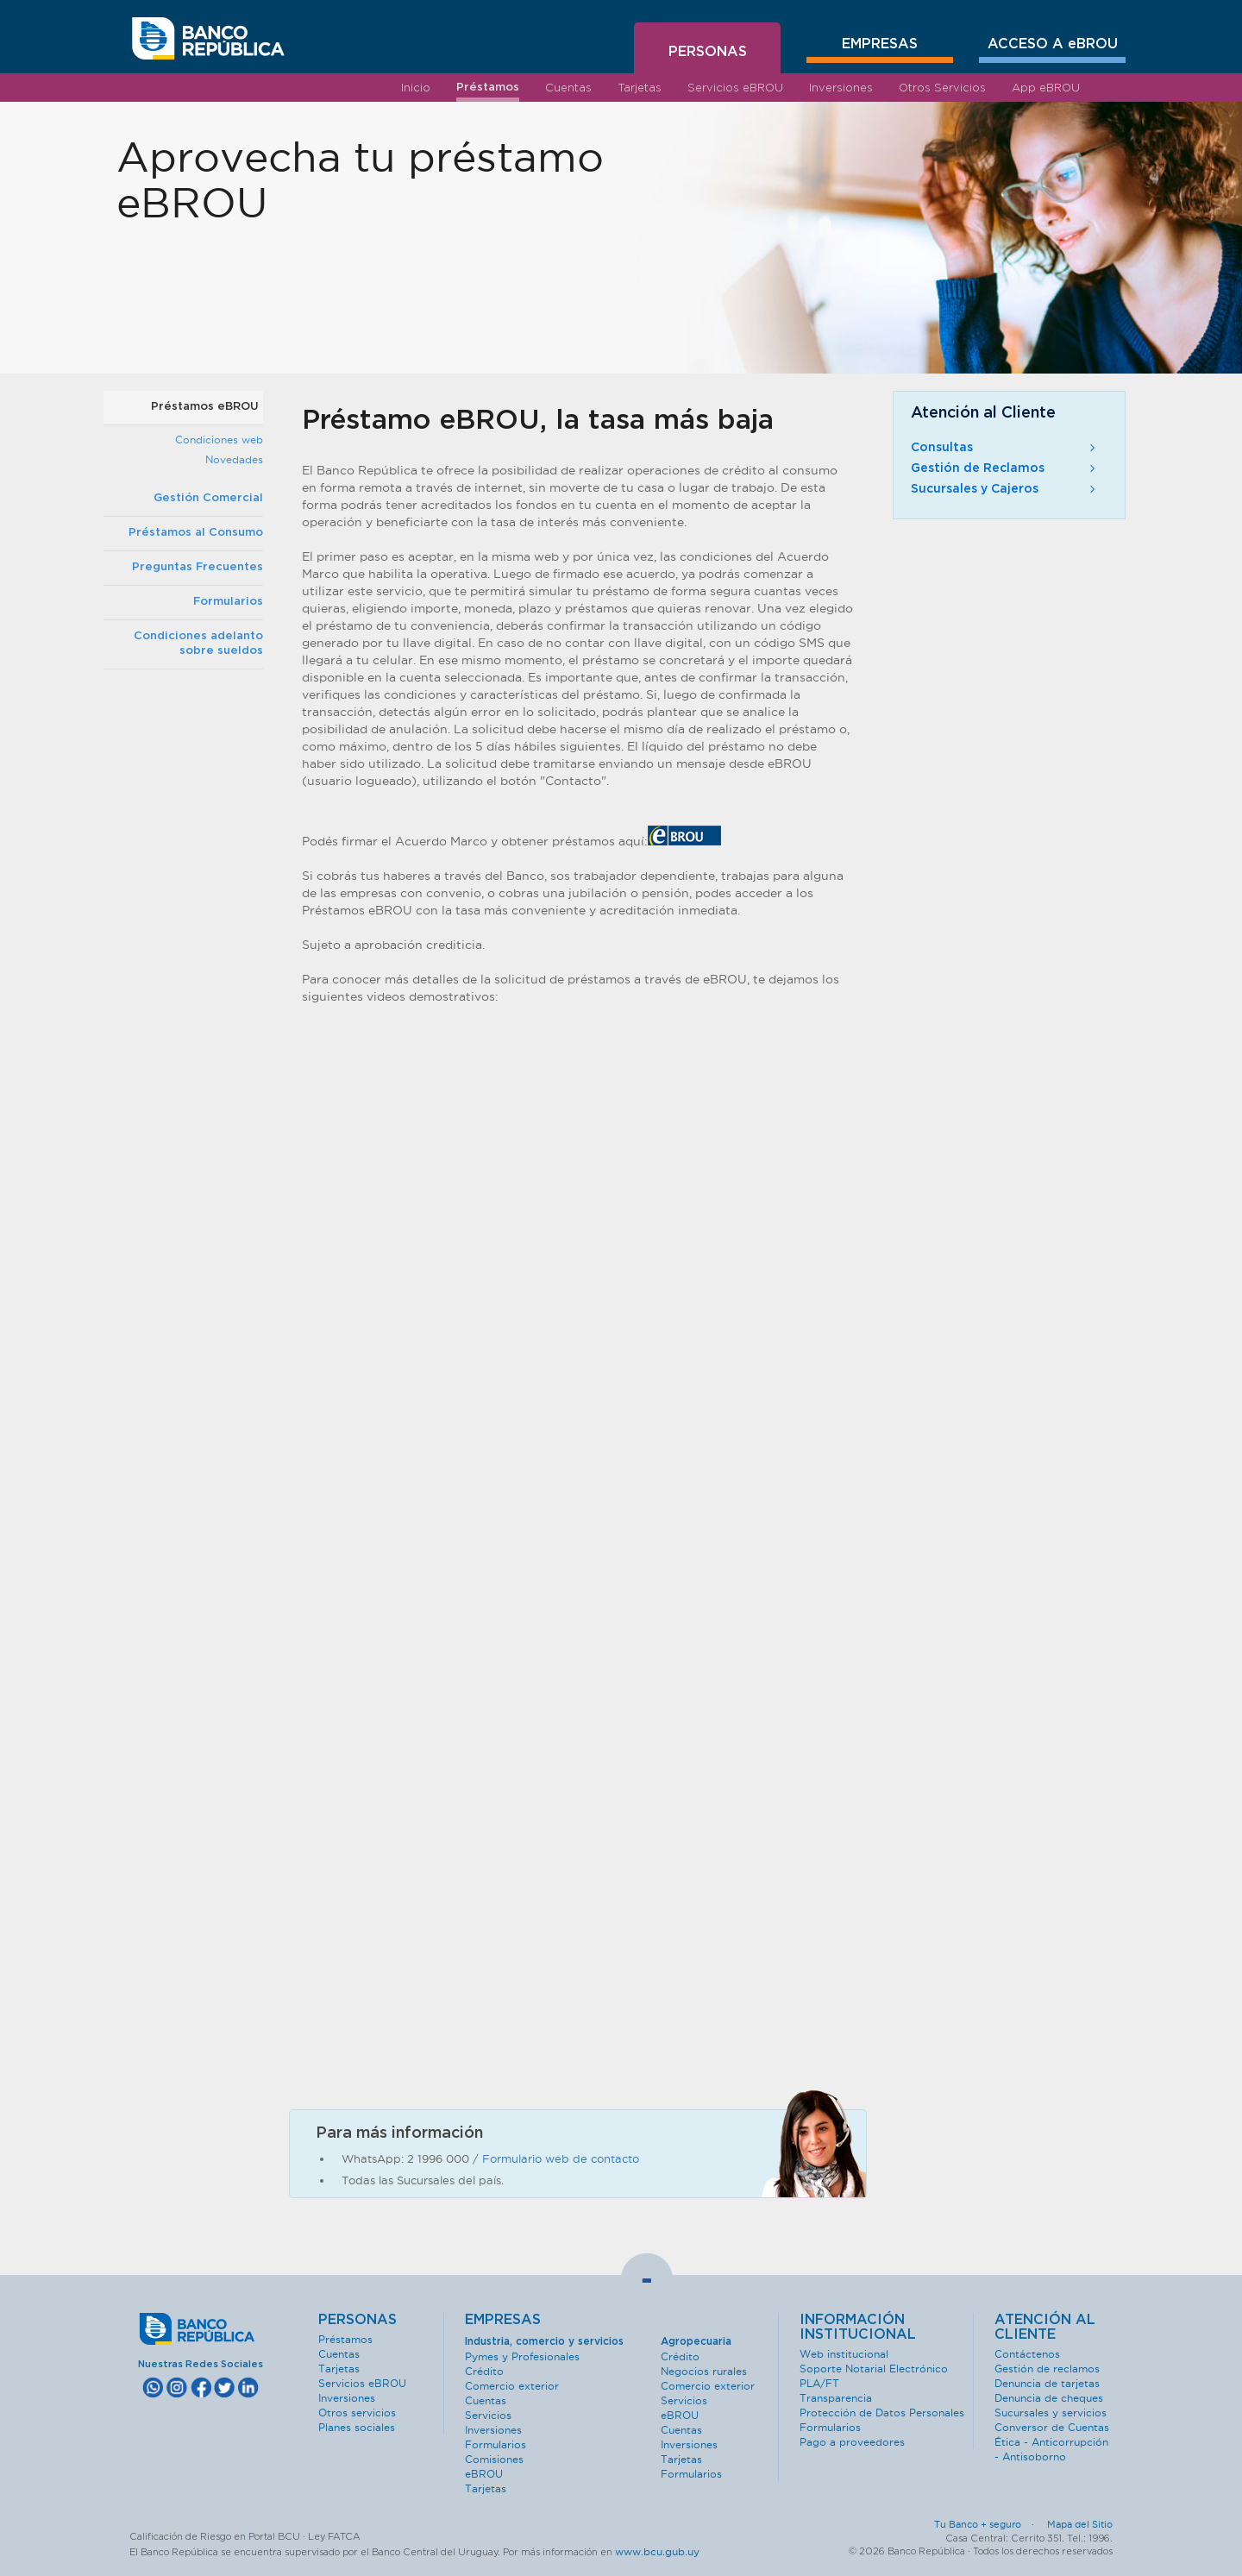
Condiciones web (219, 439)
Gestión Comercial (208, 498)
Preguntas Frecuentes (197, 567)
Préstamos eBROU (205, 406)
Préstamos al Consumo (196, 532)
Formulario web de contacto (560, 2158)
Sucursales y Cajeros (1005, 489)
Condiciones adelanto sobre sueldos (198, 644)
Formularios (228, 601)
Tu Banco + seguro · (989, 2524)
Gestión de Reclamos (1005, 468)
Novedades (234, 459)
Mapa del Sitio (1080, 2524)
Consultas (1005, 448)
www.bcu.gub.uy (657, 2551)
